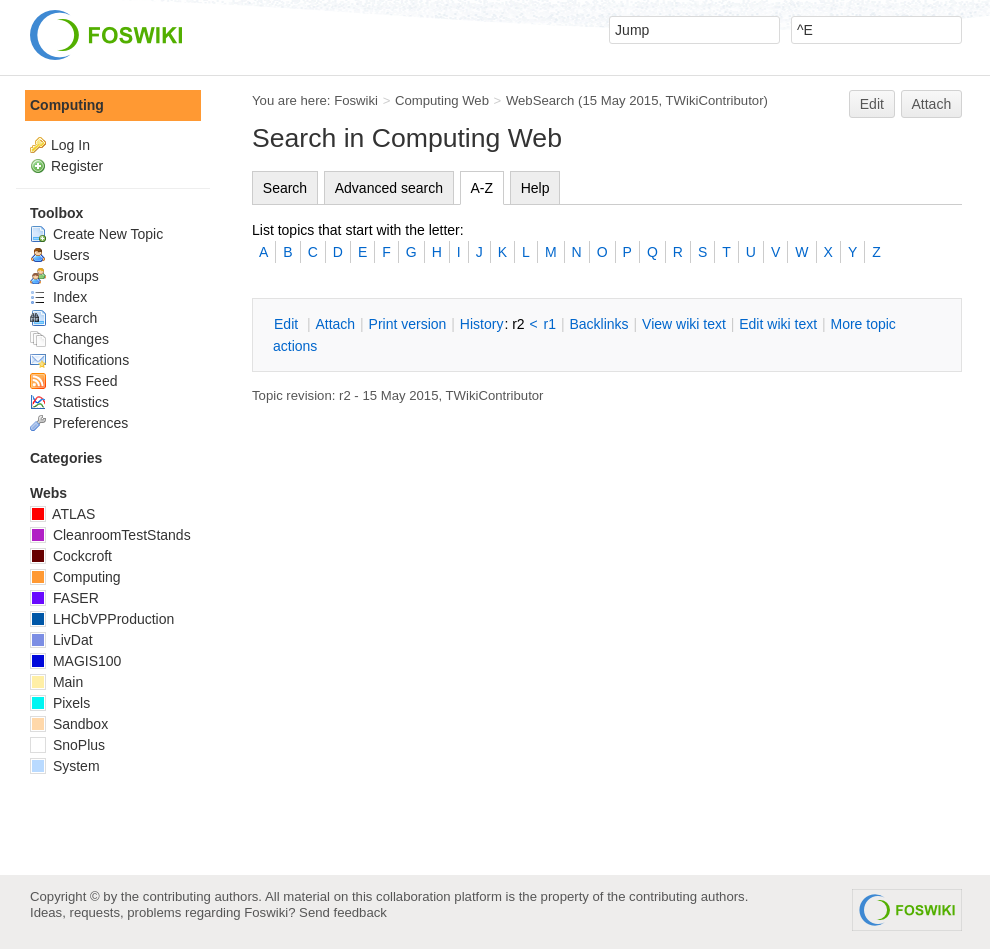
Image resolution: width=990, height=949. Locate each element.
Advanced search (389, 188)
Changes (69, 339)
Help (535, 188)
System (65, 766)
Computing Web (442, 100)
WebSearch (540, 100)
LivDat (61, 640)
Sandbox (69, 724)
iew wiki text (684, 324)
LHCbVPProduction (102, 619)
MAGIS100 (75, 661)
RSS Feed (73, 381)
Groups (64, 276)
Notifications (79, 360)
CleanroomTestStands (110, 535)
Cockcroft (71, 556)
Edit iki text (778, 324)
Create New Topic (96, 234)
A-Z (482, 188)
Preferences (79, 423)
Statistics (69, 402)
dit (288, 324)
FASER (64, 598)
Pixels (60, 703)
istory (482, 324)
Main (56, 682)
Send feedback (343, 912)
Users (59, 255)
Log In (70, 145)
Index (58, 297)
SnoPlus (67, 745)
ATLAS (62, 514)
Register (77, 166)
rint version (408, 324)
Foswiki (356, 100)
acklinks (598, 324)
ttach (335, 324)
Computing (67, 105)
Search (285, 188)
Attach (932, 104)
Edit (872, 104)
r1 (550, 324)
